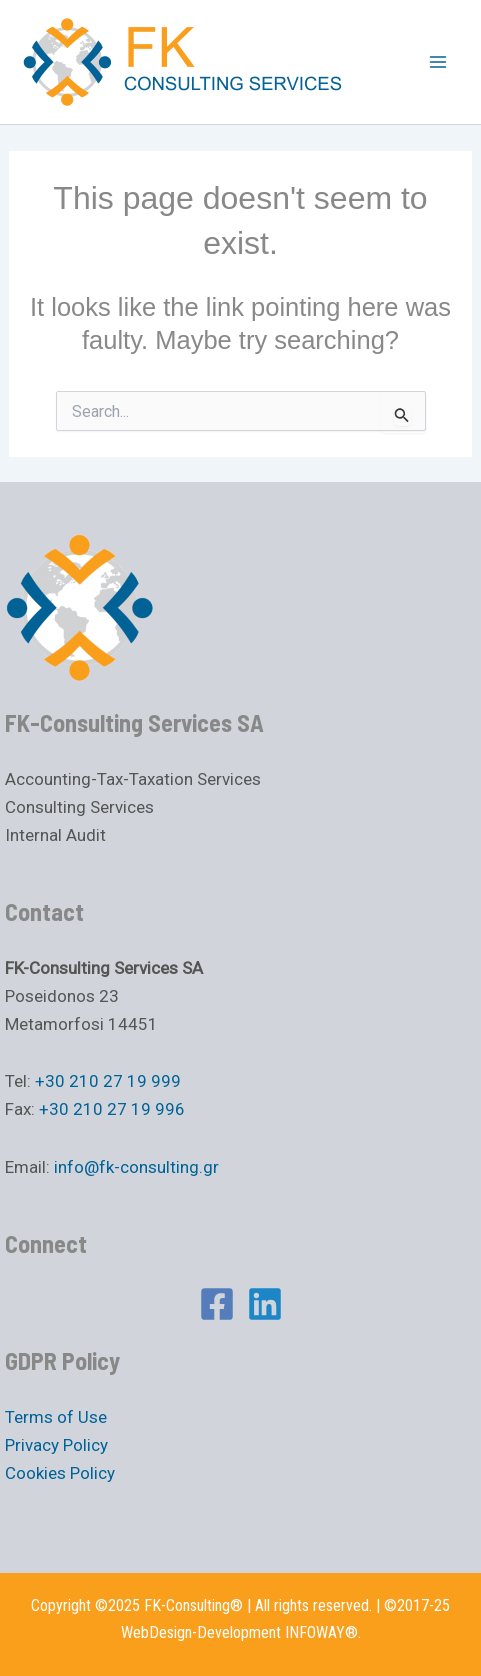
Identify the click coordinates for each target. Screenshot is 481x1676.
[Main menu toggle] (439, 62)
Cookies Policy (60, 1473)
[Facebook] (217, 1304)
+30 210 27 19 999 (108, 1081)
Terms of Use (56, 1417)
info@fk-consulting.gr (136, 1167)
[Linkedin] (265, 1304)
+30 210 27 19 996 (112, 1109)
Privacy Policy (56, 1445)
